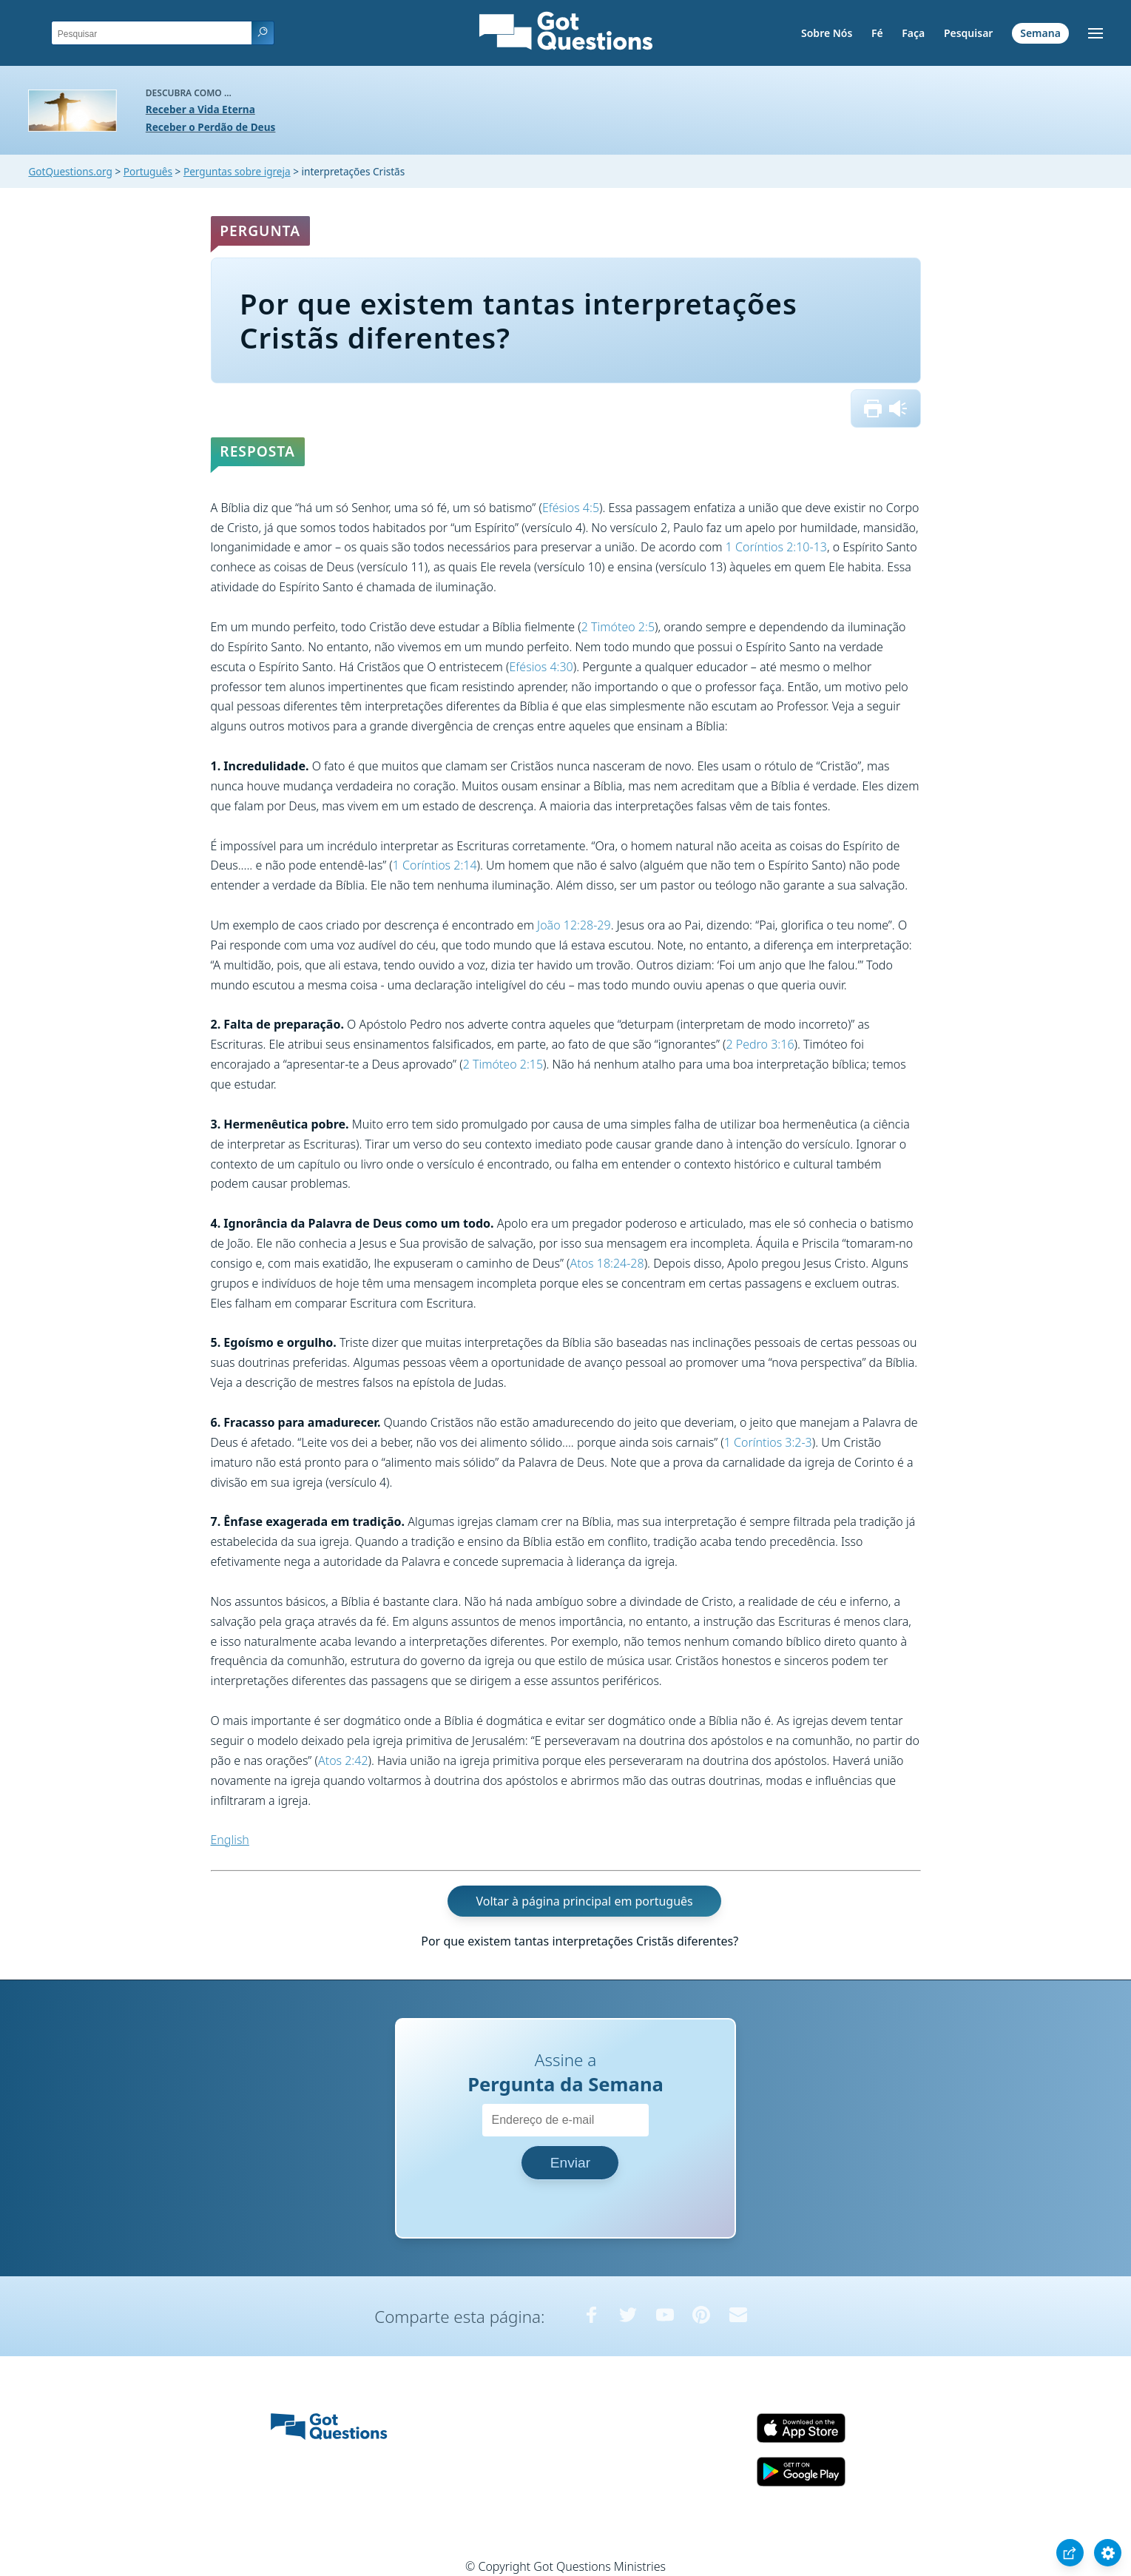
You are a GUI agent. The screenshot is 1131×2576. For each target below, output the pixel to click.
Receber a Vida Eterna (200, 109)
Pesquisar (968, 33)
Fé (877, 33)
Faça (913, 33)
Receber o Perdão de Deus (211, 127)
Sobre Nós (826, 33)
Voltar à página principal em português (584, 1901)
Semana (1040, 33)
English (230, 1840)
